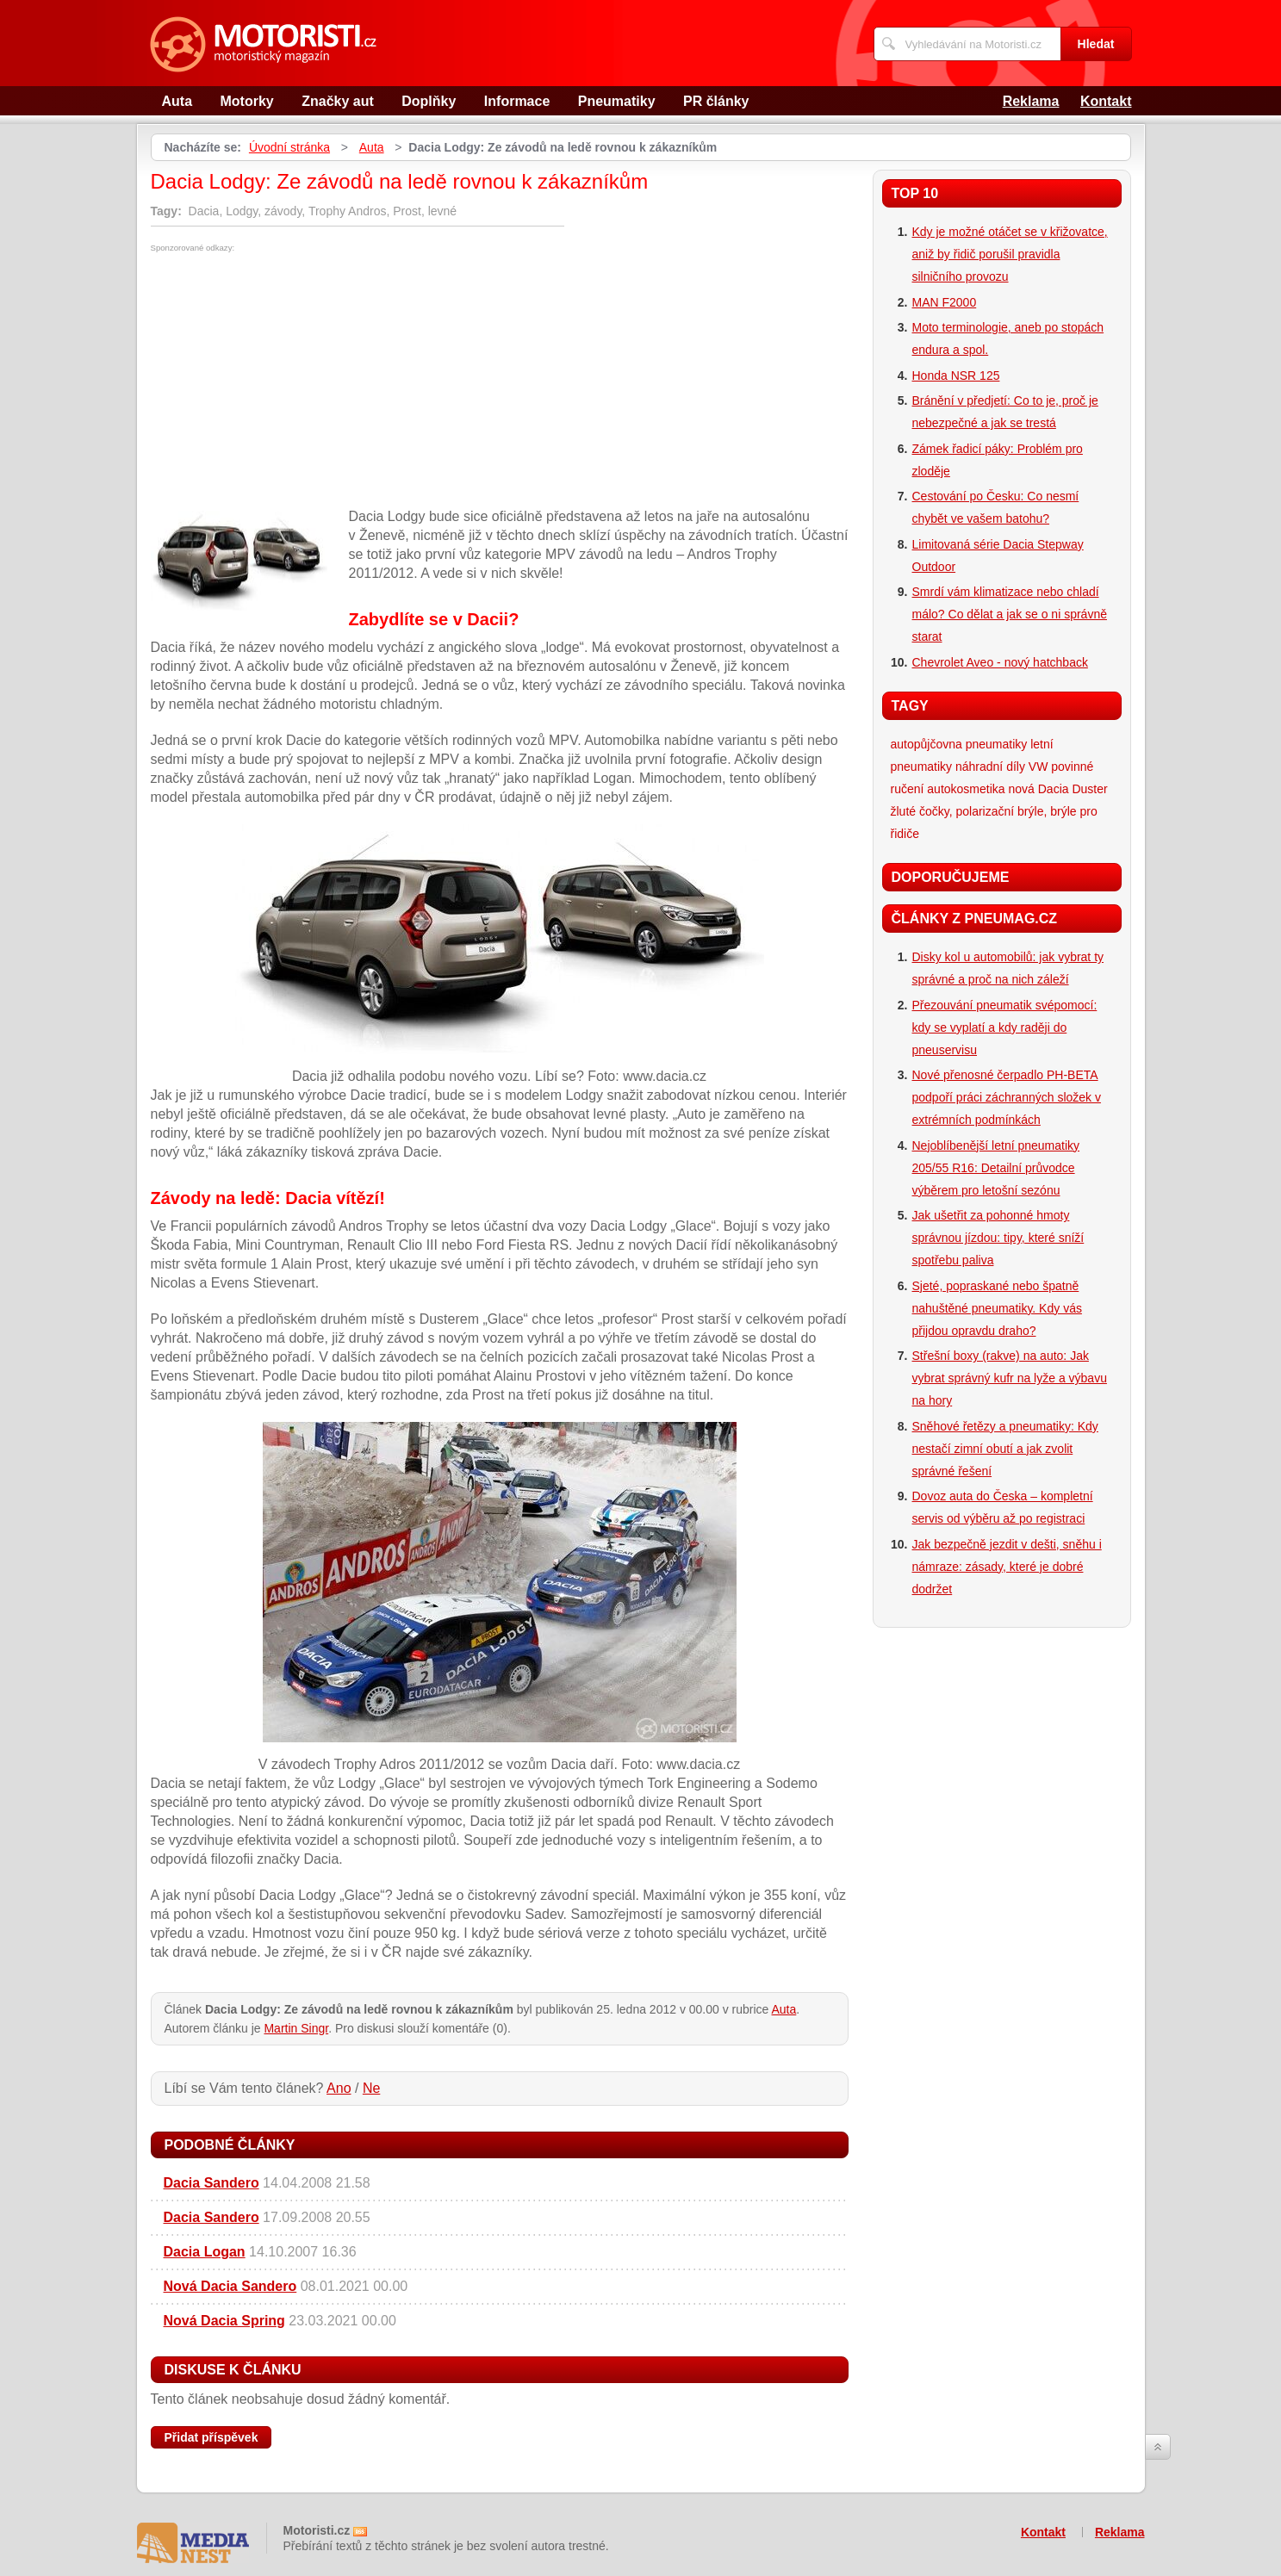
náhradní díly (990, 766)
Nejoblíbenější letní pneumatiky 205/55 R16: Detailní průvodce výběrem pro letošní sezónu (996, 1168)
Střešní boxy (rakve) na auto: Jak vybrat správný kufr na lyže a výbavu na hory (1009, 1378)
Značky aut (338, 101)
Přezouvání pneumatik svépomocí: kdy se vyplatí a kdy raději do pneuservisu (1005, 1027)
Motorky (247, 101)
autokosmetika (965, 789)
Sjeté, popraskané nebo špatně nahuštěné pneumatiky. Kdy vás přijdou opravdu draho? (997, 1308)
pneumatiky (997, 744)
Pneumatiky (617, 101)
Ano (338, 2088)
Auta (177, 101)
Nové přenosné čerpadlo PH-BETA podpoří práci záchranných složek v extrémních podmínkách (1006, 1097)
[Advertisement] (295, 381)
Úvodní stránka (289, 147)
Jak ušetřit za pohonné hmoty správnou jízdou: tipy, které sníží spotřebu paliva (998, 1237)
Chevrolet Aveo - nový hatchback (1000, 662)
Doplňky (428, 101)
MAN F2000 (944, 302)
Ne (371, 2088)
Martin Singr (296, 2028)
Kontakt (1106, 101)
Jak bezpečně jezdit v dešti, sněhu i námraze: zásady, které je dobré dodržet (1007, 1566)
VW (1038, 766)
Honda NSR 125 (956, 375)
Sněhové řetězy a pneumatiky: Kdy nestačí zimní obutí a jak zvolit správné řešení (1005, 1448)
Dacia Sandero (211, 2183)
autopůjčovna (926, 744)
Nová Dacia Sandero (230, 2286)
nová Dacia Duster (1057, 789)
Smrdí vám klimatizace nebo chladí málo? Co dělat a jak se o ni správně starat (1009, 614)
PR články (716, 101)
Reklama (1031, 101)
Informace (517, 101)
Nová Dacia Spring (224, 2320)
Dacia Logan (205, 2251)
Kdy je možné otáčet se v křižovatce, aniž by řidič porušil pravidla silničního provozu (1010, 254)
